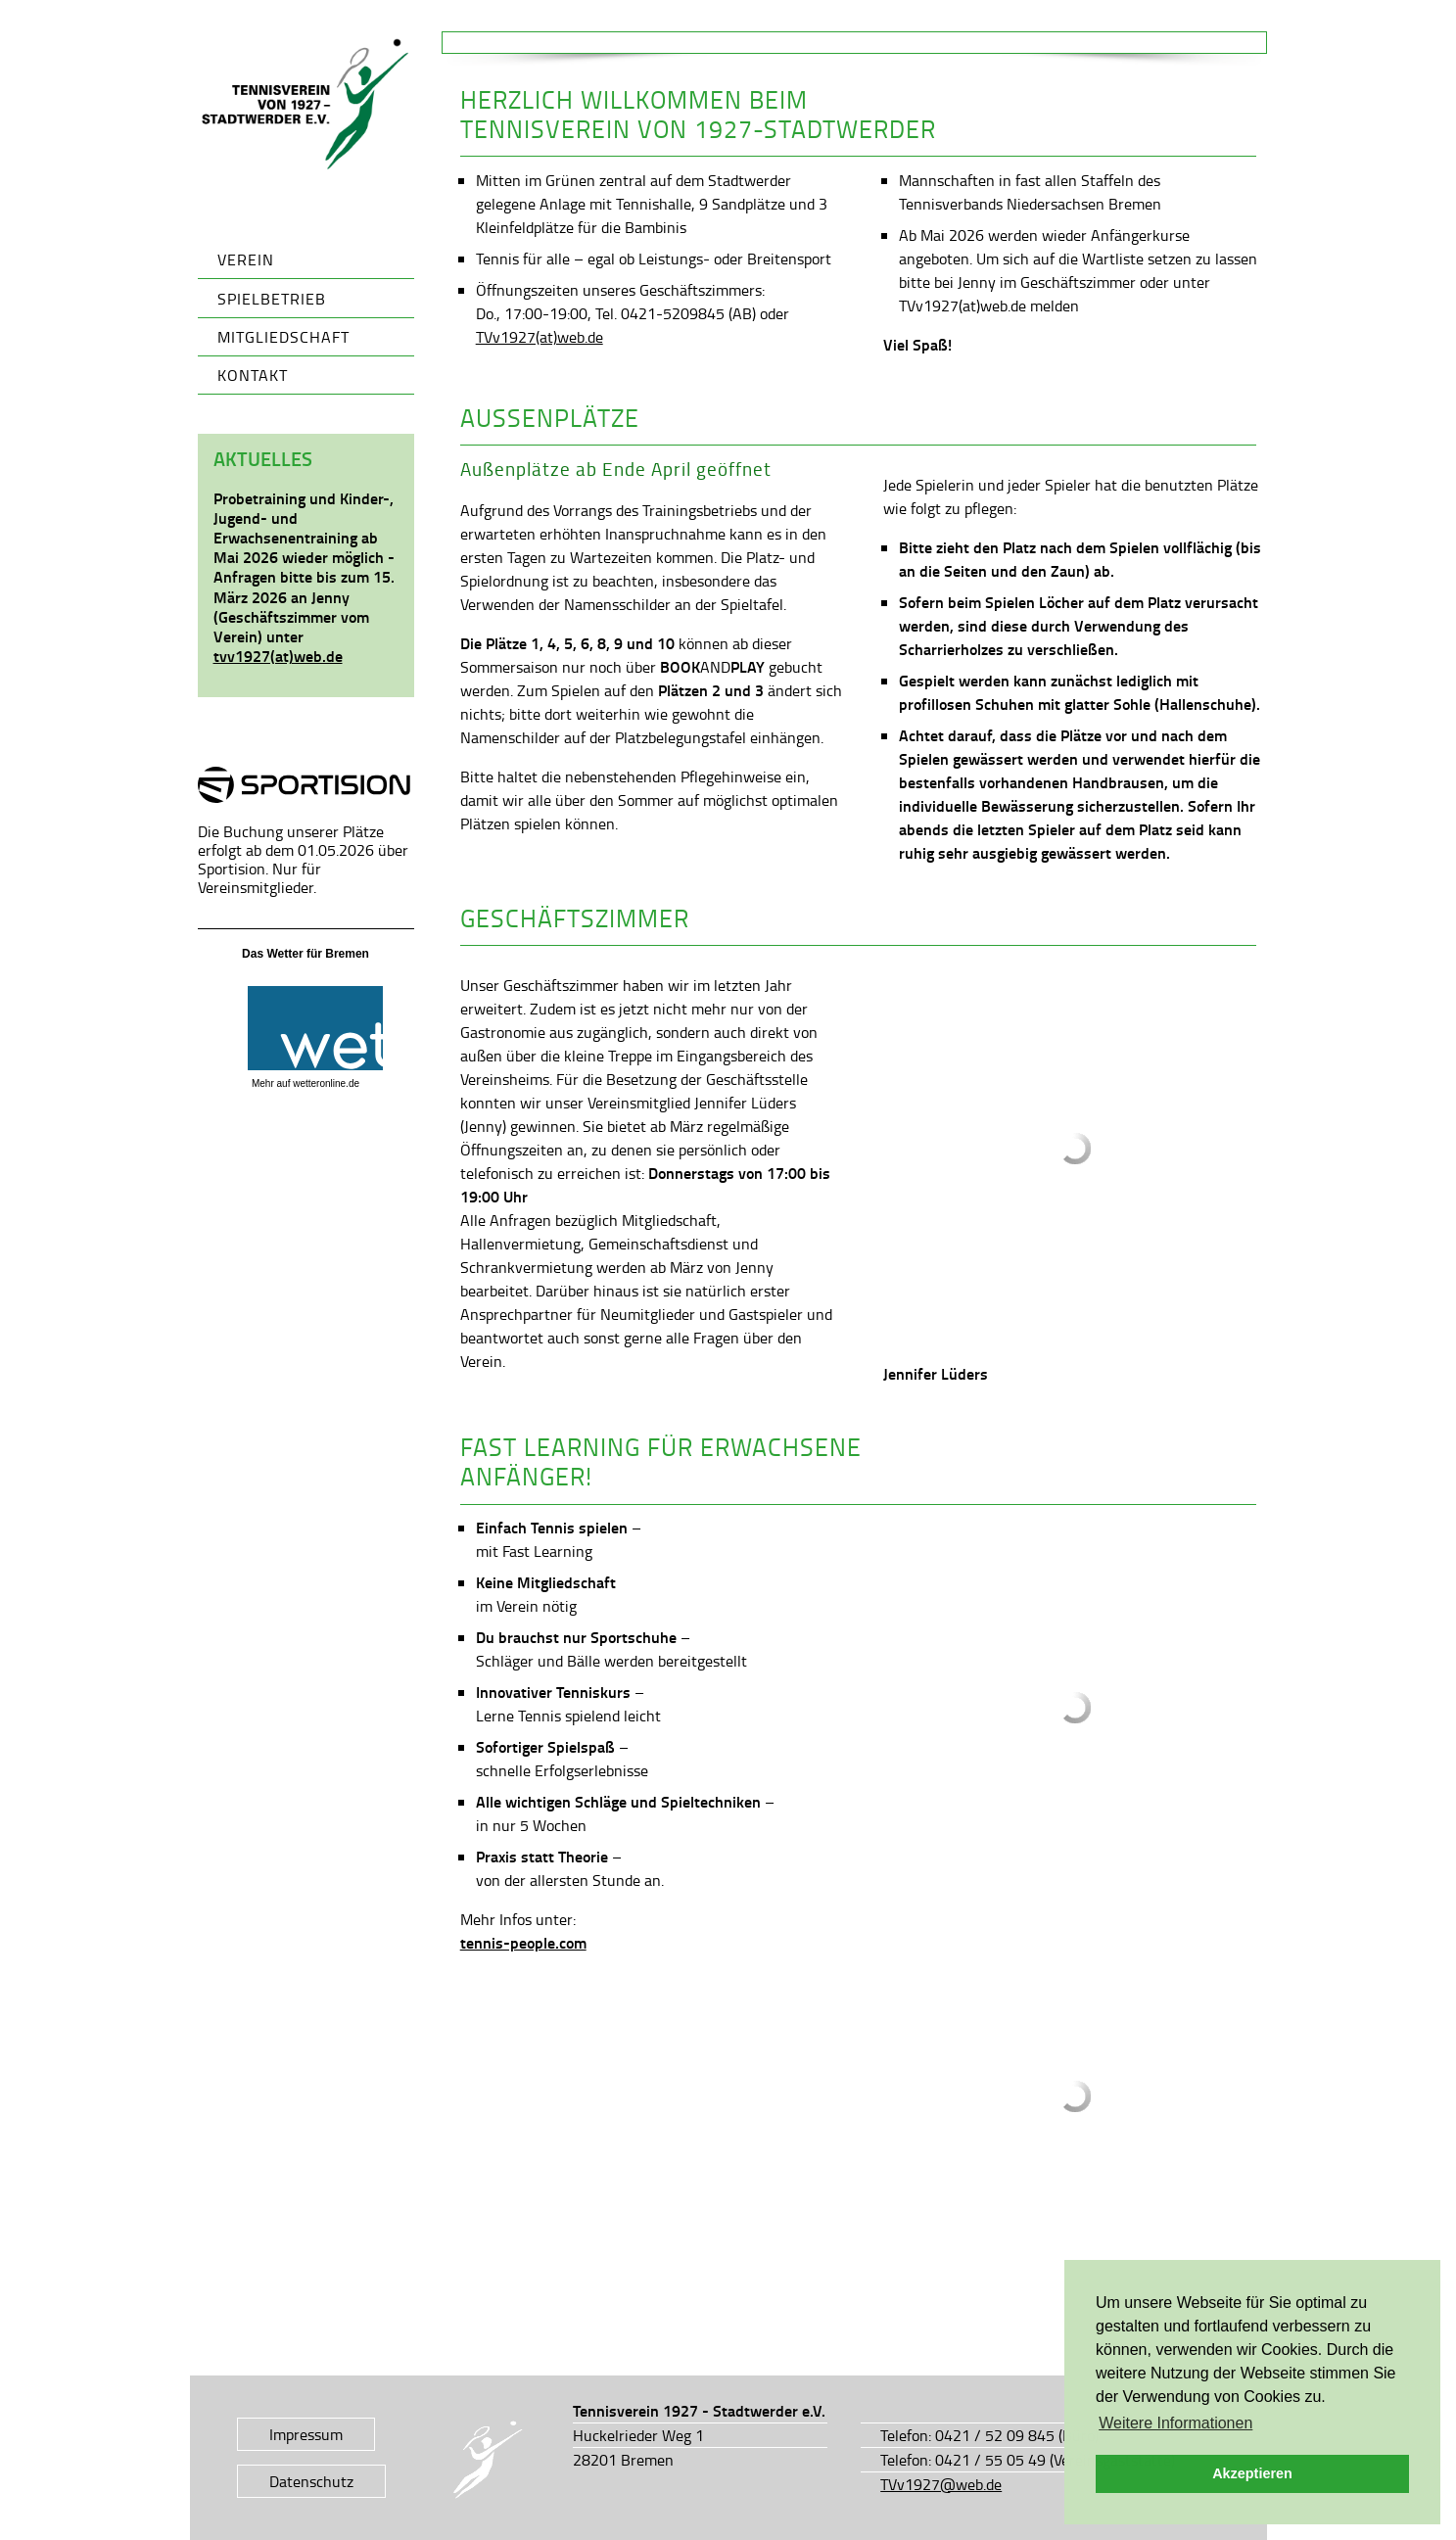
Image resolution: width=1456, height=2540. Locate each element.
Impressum (306, 2434)
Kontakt (252, 375)
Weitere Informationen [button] (1175, 2423)
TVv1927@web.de (941, 2484)
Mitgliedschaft (283, 337)
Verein (245, 259)
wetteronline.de (326, 1083)
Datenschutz (311, 2481)
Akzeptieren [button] (1252, 2473)
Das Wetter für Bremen (305, 954)
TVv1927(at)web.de (539, 337)
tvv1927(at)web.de (278, 655)
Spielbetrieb (271, 298)
